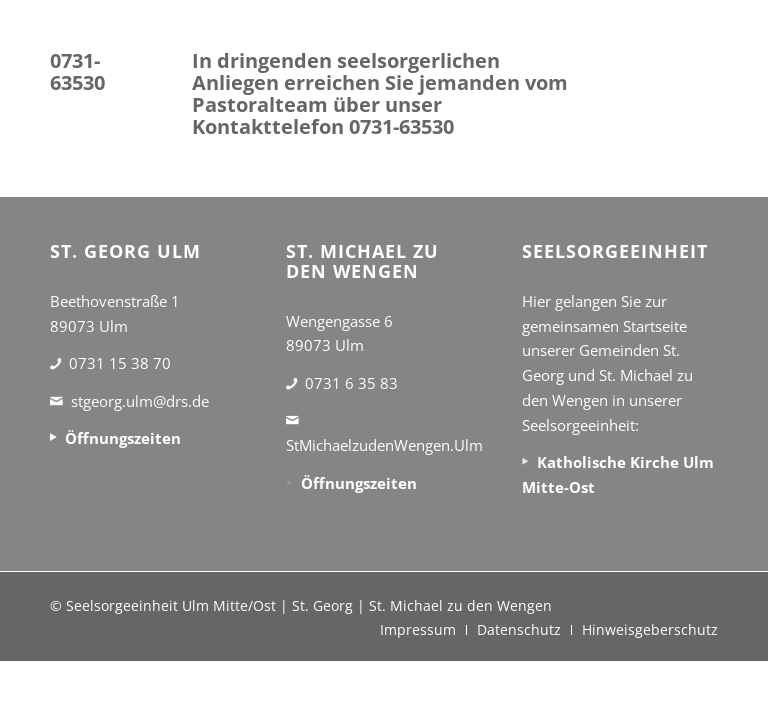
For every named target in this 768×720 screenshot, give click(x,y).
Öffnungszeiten (123, 438)
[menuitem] (418, 630)
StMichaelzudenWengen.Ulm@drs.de (412, 445)
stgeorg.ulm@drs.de (140, 401)
